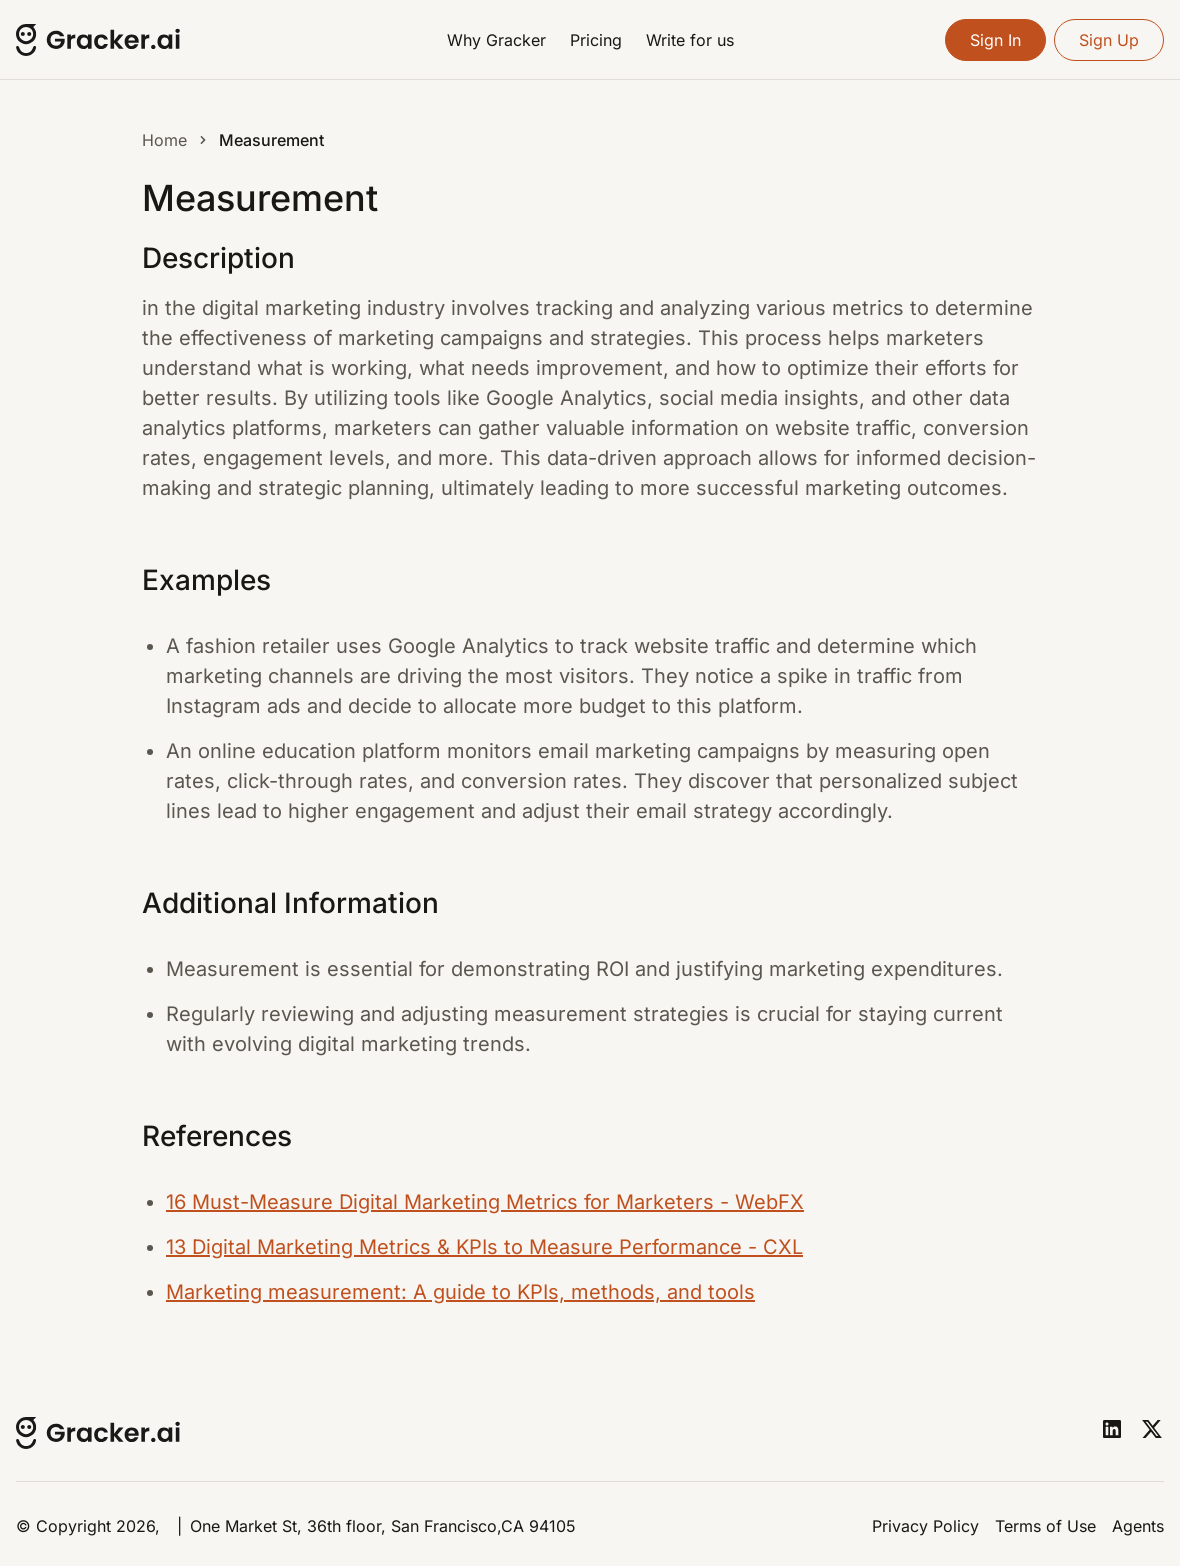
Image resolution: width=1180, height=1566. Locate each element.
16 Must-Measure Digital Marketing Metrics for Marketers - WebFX (485, 1202)
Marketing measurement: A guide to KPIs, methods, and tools (460, 1292)
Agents (1138, 1526)
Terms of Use (1045, 1526)
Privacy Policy (925, 1526)
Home (164, 140)
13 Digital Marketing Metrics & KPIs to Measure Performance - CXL (484, 1247)
